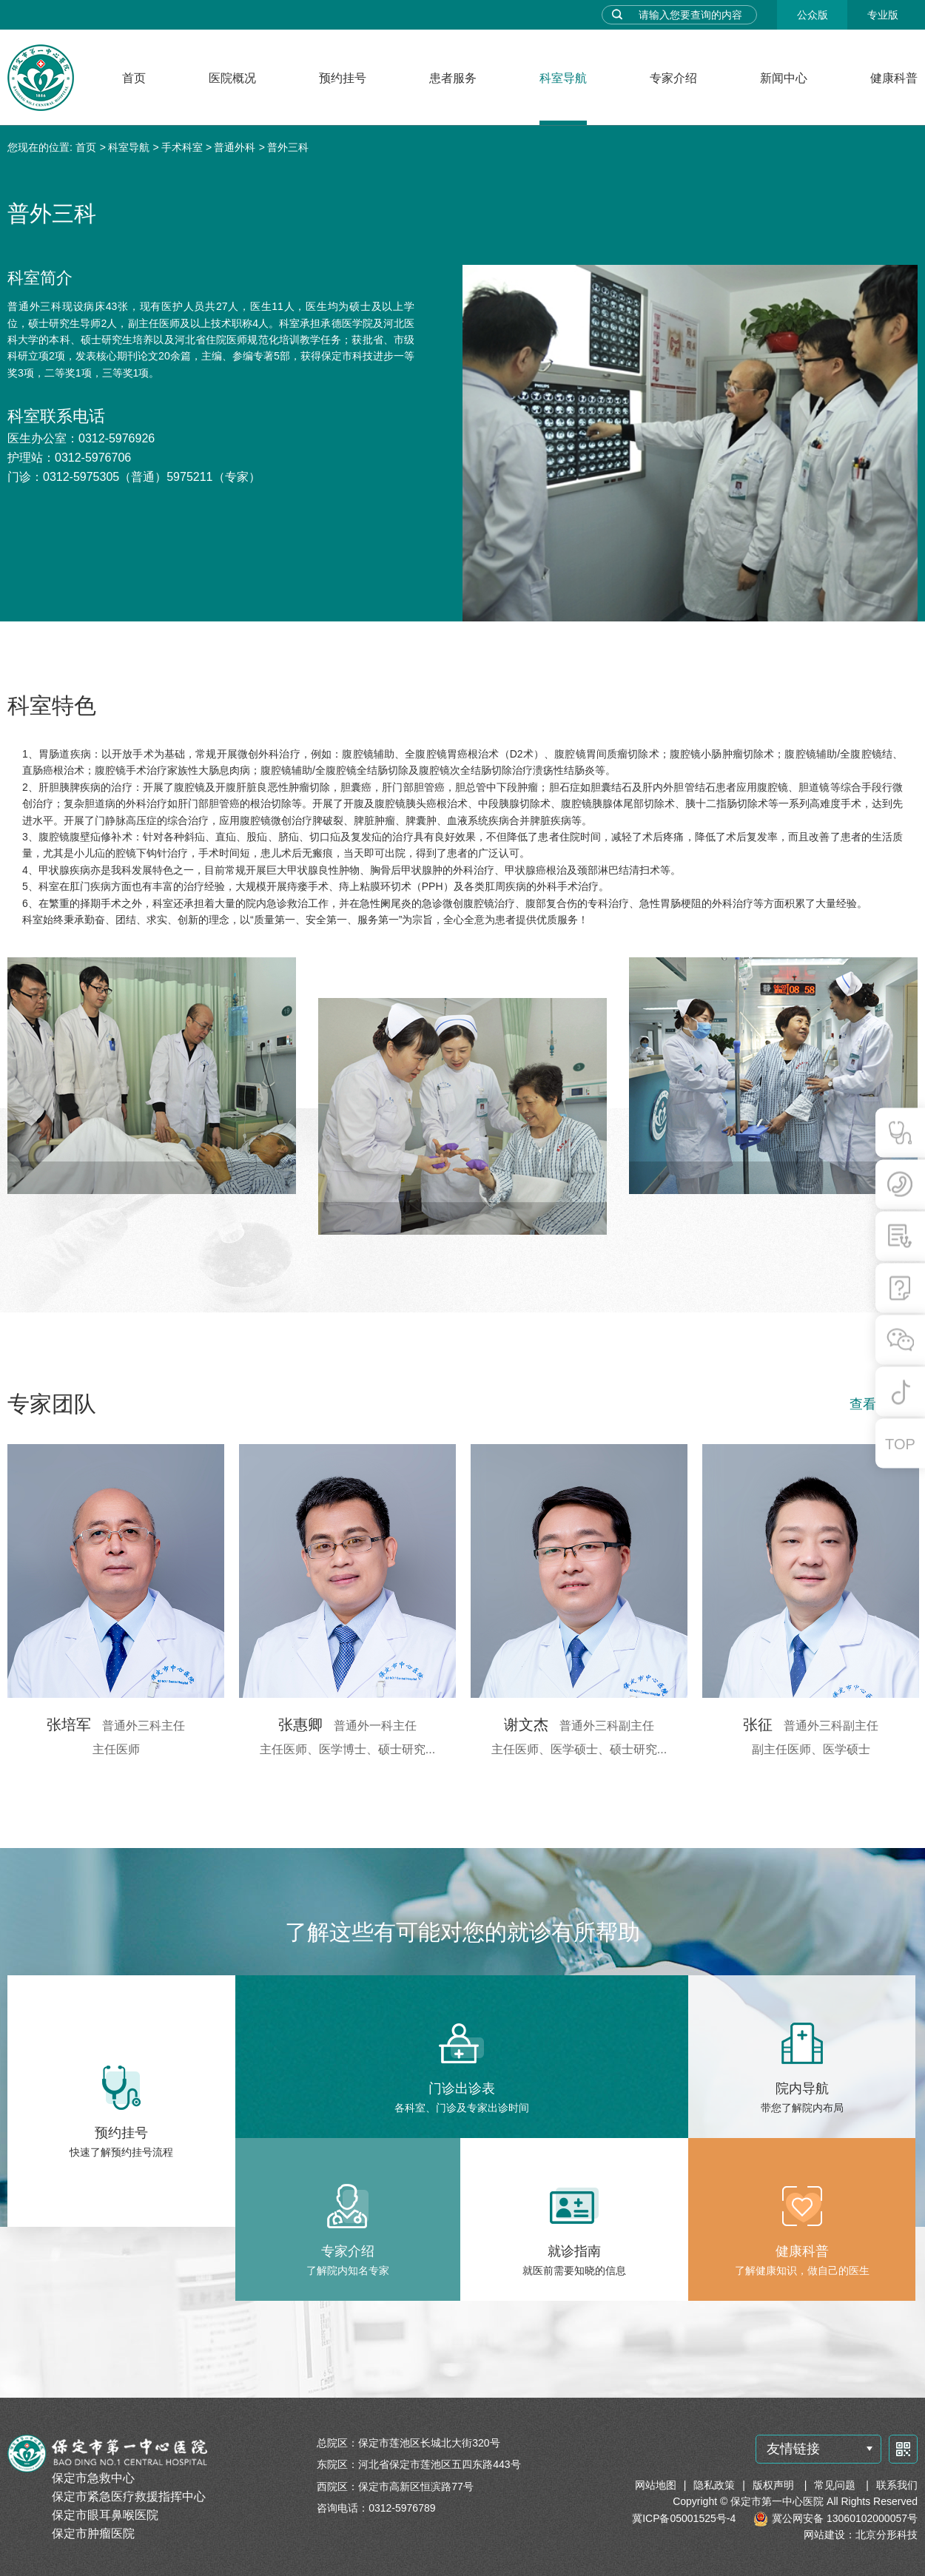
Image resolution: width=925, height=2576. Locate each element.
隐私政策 (714, 2485)
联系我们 (897, 2485)
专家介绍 (673, 78)
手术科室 (182, 147)
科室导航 (563, 78)
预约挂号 (342, 78)
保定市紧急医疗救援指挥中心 (129, 2496)
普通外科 (234, 147)
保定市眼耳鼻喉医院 (105, 2515)
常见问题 (836, 2485)
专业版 (882, 15)
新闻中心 (783, 78)
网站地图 (655, 2485)
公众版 (812, 15)
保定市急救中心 (93, 2478)
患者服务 (453, 78)
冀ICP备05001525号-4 (684, 2518)
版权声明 (775, 2485)
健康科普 (894, 78)
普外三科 (288, 147)
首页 (134, 78)
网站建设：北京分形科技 (861, 2534)
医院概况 (232, 78)
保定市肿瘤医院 (93, 2533)
